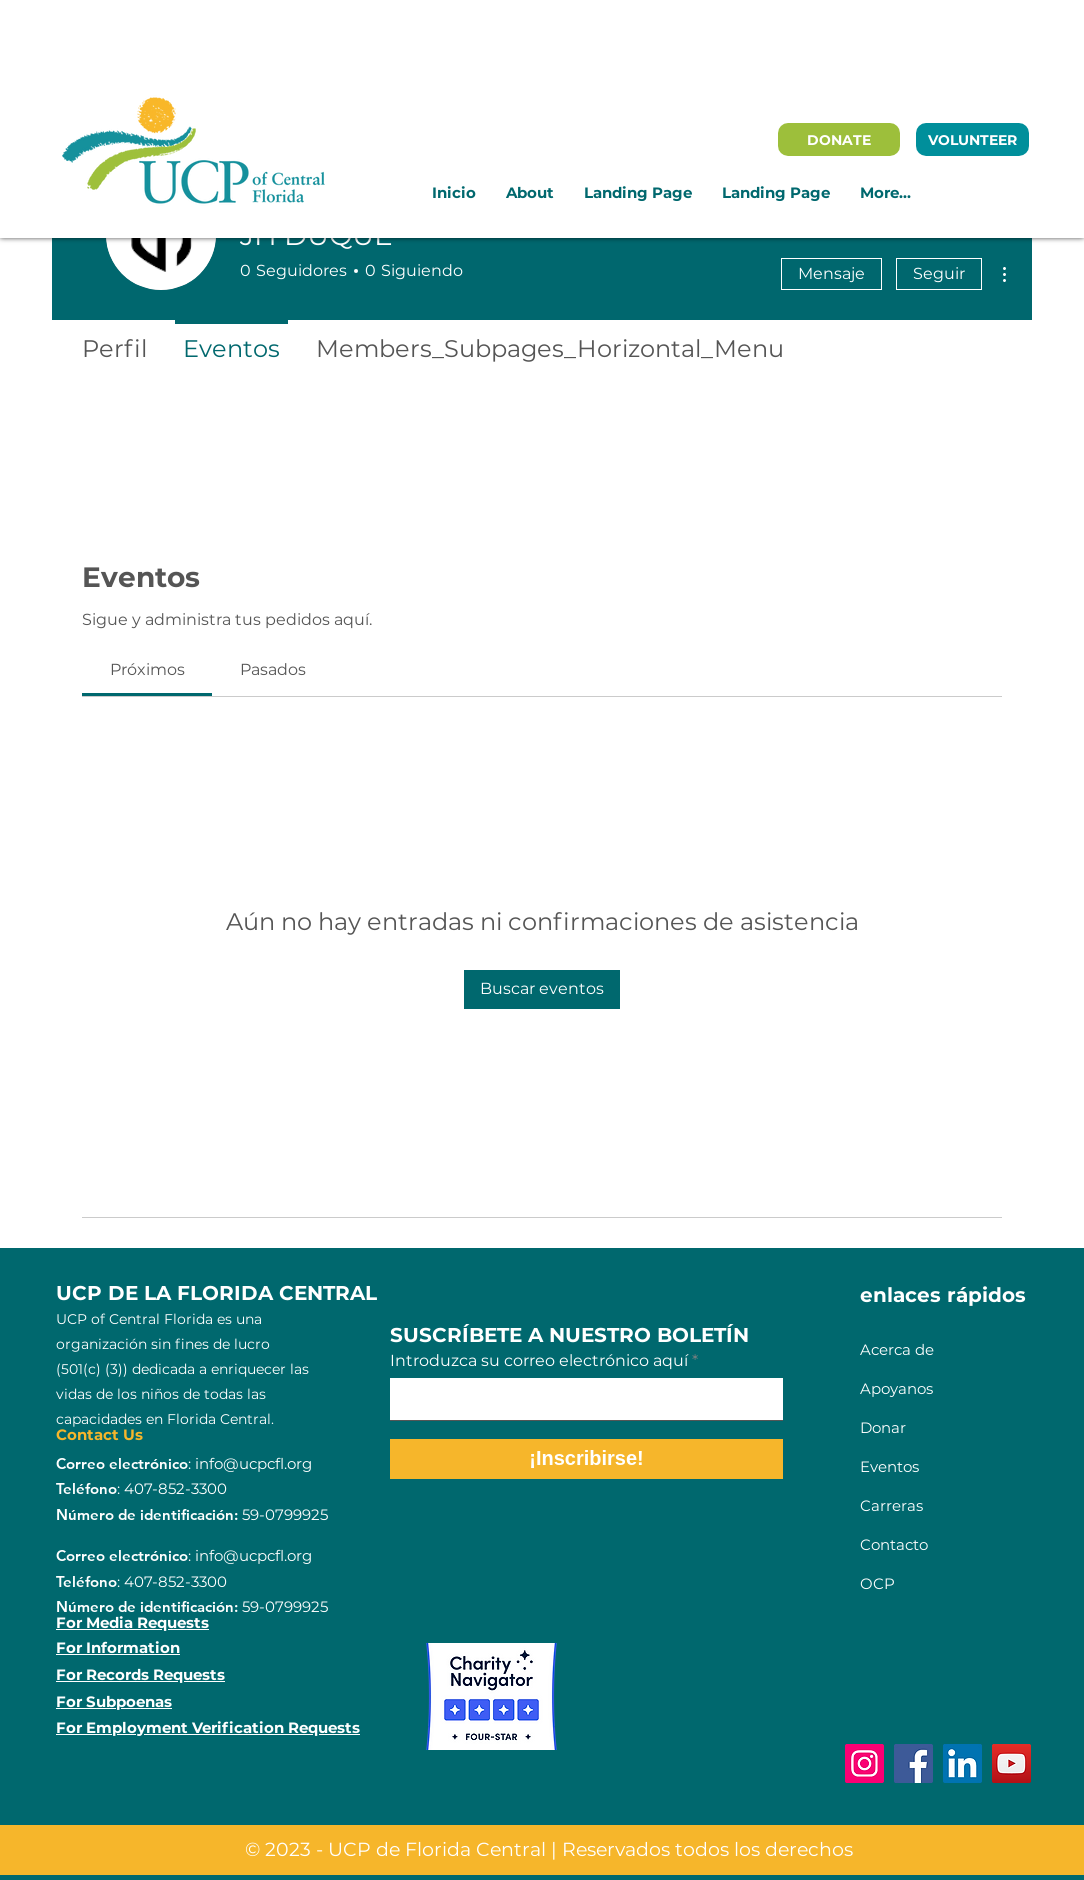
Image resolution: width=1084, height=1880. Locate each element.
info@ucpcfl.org (253, 1463)
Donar (885, 1427)
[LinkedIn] (962, 1763)
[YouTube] (1011, 1763)
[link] (147, 669)
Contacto (894, 1544)
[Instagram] (864, 1763)
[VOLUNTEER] (972, 139)
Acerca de (897, 1349)
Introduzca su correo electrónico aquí (539, 1361)
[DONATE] (839, 139)
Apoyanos (896, 1388)
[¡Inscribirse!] (586, 1459)
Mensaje (831, 273)
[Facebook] (913, 1763)
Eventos (889, 1466)
